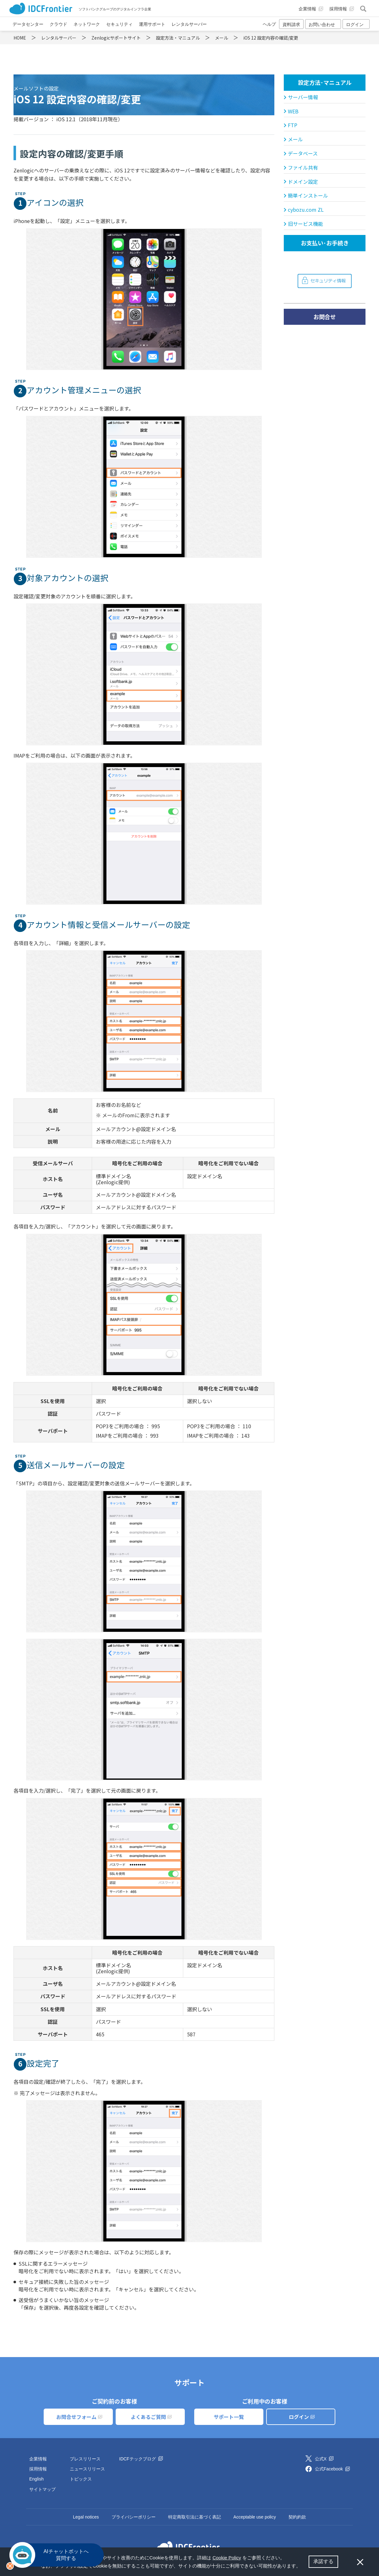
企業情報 (38, 2458)
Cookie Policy (226, 2557)
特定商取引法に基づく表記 (194, 2516)
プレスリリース (85, 2458)
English (36, 2478)
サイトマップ (42, 2489)
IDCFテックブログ (141, 2458)
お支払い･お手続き (325, 243)
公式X (324, 2458)
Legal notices (86, 2516)
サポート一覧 (229, 2417)
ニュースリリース (87, 2468)
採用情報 (38, 2468)
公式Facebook (332, 2468)
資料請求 (291, 24)
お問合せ (324, 317)
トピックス (81, 2478)
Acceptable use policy (254, 2516)
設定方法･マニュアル (325, 82)
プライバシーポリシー (134, 2516)
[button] (303, 2567)
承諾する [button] (323, 2561)
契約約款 (297, 2516)
